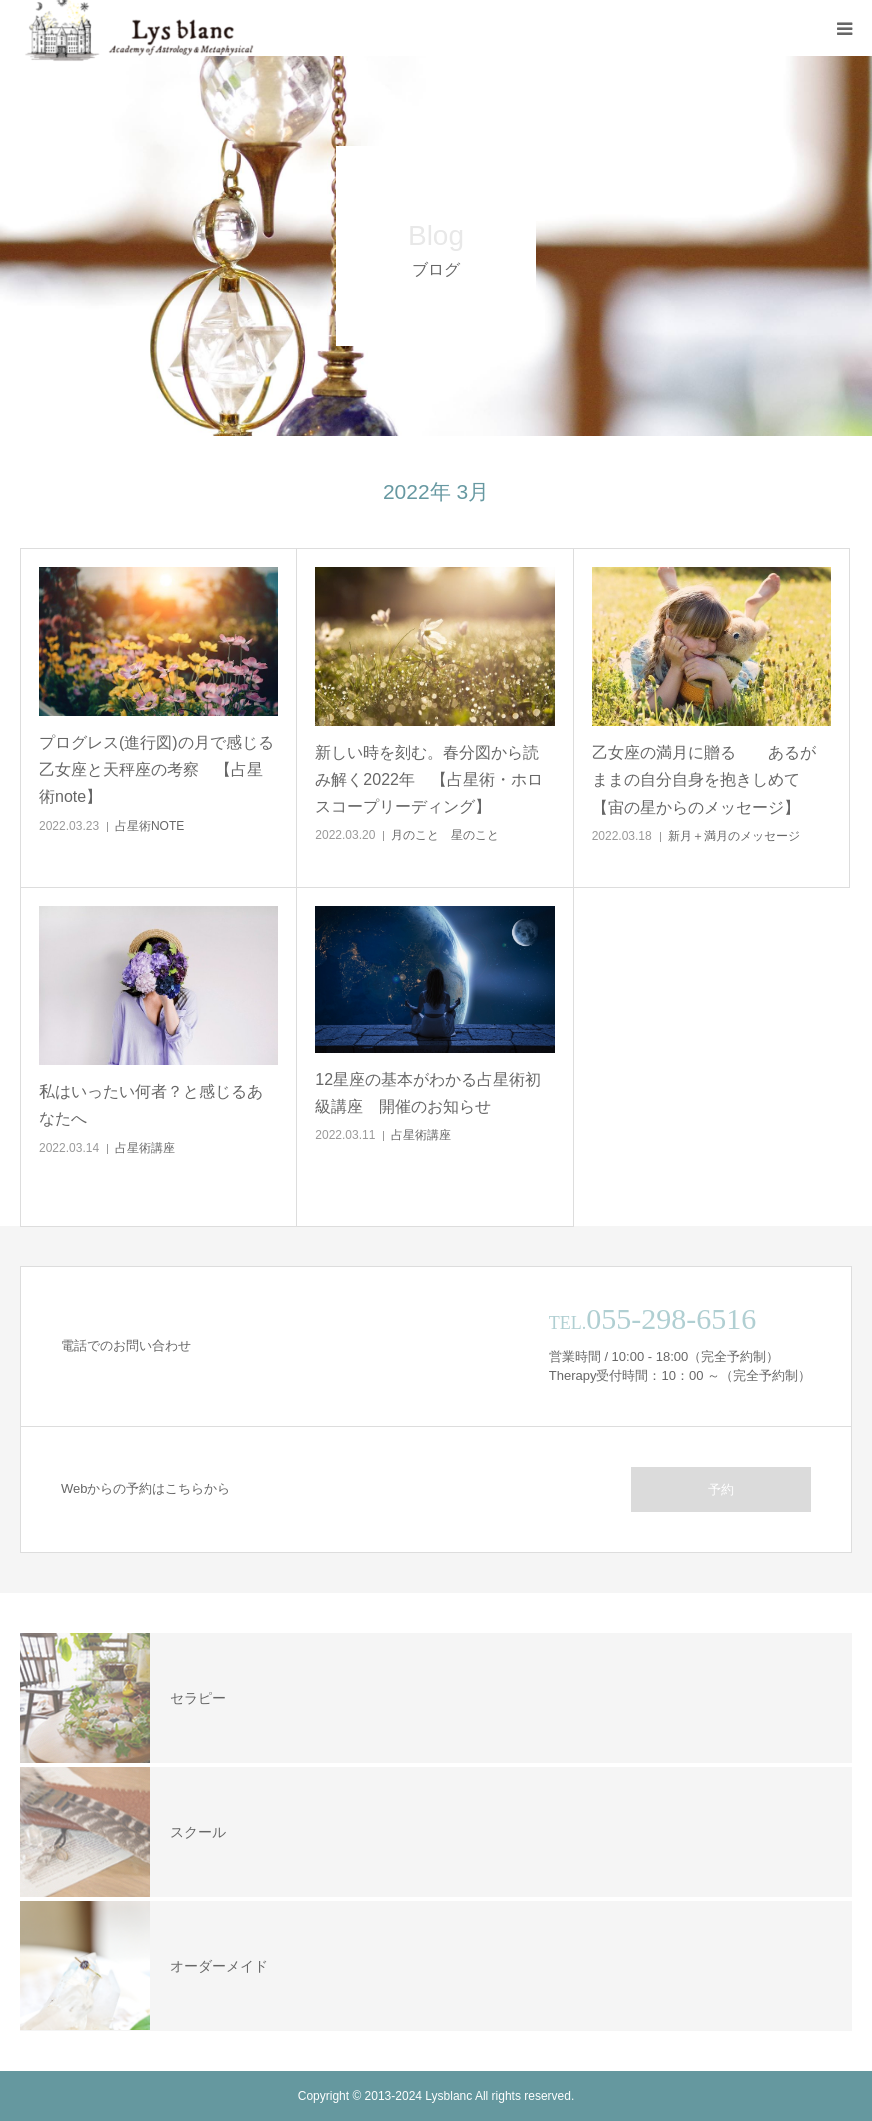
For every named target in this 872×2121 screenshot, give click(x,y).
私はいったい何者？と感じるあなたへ (151, 1105)
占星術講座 (145, 1148)
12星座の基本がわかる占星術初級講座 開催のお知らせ (428, 1093)
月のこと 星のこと (445, 835)
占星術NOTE (149, 826)
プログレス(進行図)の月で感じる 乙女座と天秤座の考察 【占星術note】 (158, 769)
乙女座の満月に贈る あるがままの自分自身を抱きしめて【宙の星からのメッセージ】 (704, 779)
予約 (721, 1489)
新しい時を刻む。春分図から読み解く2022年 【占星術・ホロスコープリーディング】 (429, 779)
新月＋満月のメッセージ (734, 836)
